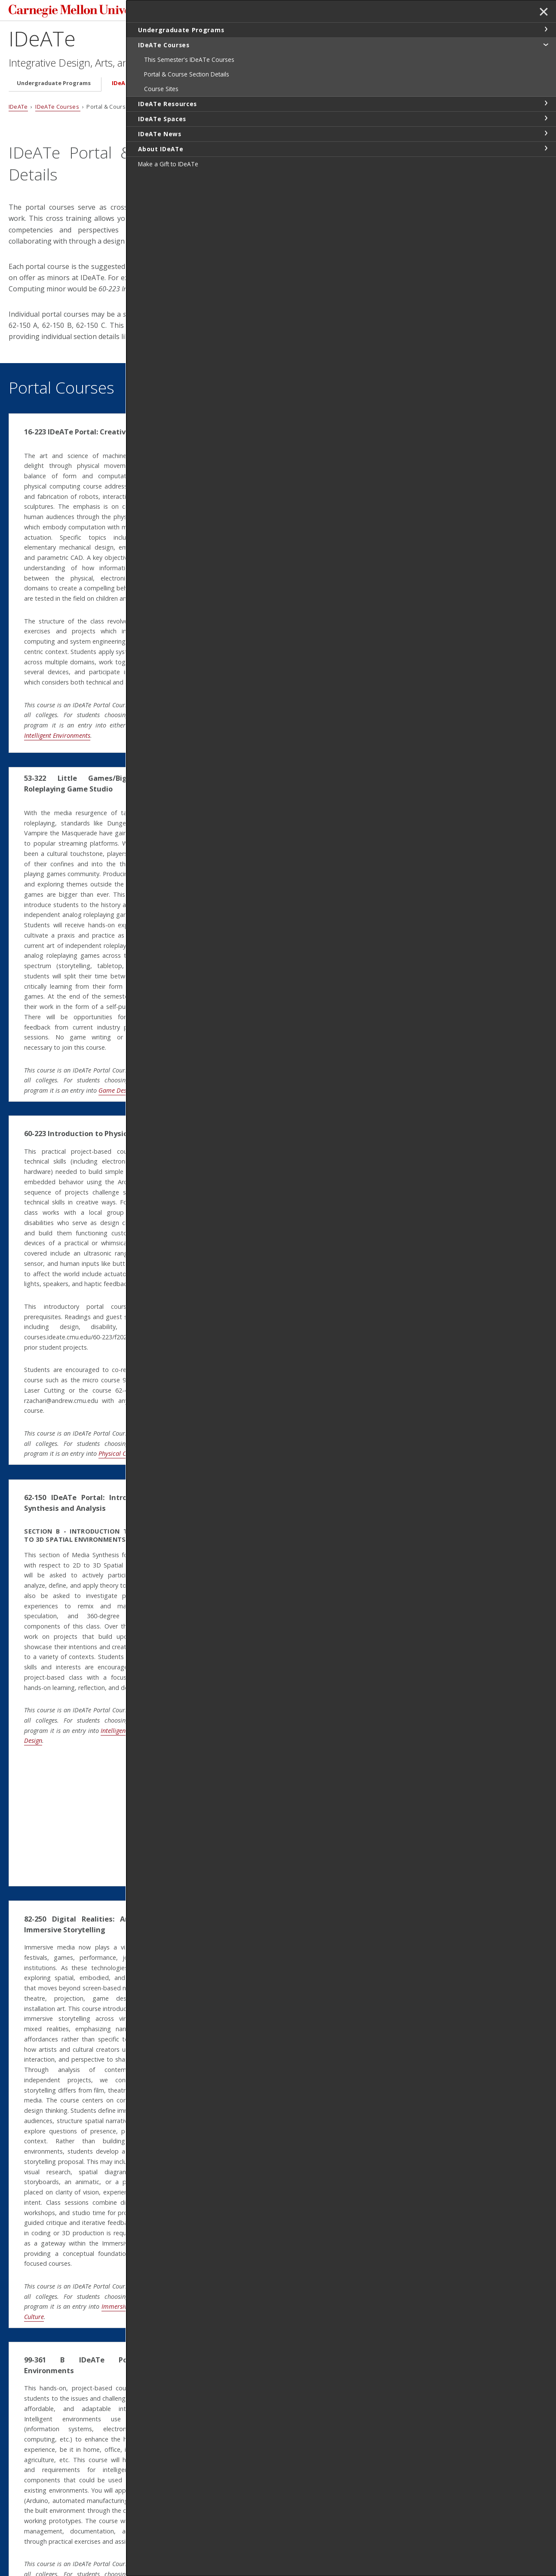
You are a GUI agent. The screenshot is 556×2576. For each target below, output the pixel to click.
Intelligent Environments (157, 718)
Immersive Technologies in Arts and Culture (337, 1763)
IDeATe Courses (134, 86)
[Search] (367, 12)
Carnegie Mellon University (73, 12)
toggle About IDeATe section (545, 148)
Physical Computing (87, 718)
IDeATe (42, 41)
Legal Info (24, 2539)
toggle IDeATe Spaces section (545, 118)
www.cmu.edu (75, 2539)
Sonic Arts (264, 679)
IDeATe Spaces (270, 86)
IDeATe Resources (202, 86)
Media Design (137, 1667)
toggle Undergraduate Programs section (545, 29)
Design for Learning (277, 2079)
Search (412, 12)
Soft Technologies (274, 1290)
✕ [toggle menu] (541, 12)
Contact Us (26, 2522)
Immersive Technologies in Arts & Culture (99, 2169)
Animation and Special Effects (291, 997)
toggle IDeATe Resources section (545, 103)
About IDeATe (391, 86)
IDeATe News (331, 86)
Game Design (61, 1058)
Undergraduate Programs (54, 86)
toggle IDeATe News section (545, 133)
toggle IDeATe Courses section (545, 44)
